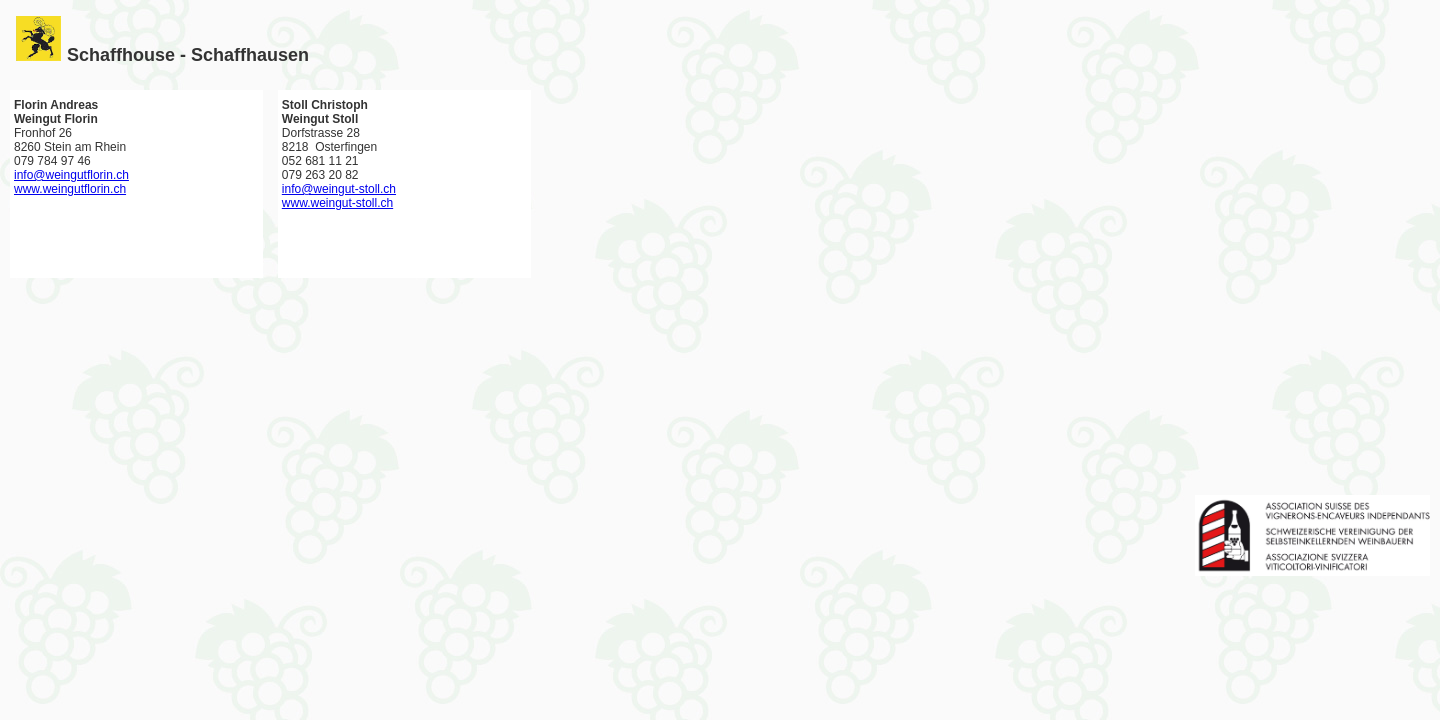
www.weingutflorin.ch (70, 189)
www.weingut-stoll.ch (337, 203)
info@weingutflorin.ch (71, 175)
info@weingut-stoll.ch (339, 189)
